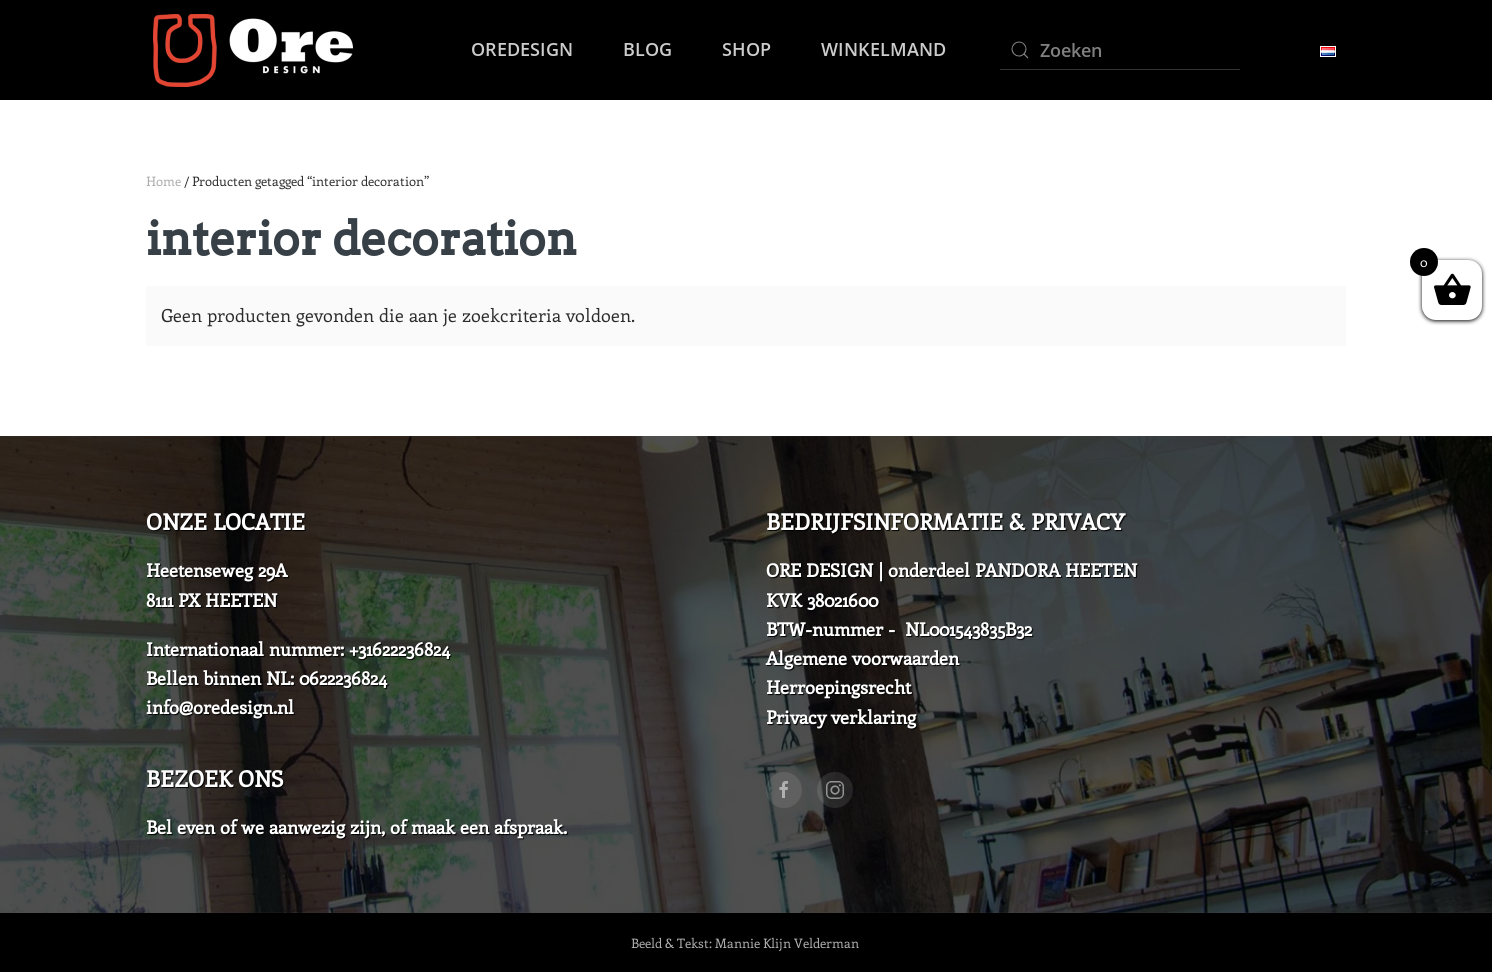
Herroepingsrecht (838, 687)
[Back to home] (249, 50)
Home (163, 180)
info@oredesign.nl (220, 707)
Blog (647, 49)
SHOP (746, 49)
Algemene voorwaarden (862, 658)
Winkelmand (883, 49)
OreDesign (522, 49)
